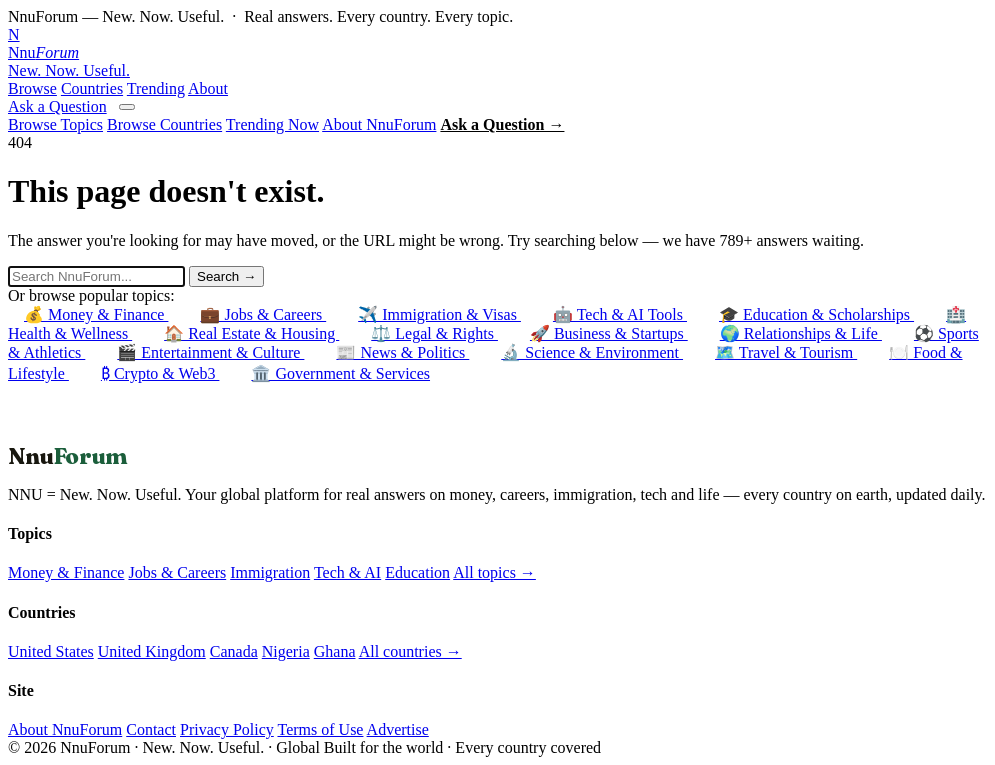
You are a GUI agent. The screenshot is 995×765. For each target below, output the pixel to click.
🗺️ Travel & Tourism (786, 352)
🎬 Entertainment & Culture (210, 352)
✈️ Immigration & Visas (439, 314)
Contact (151, 729)
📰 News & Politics (402, 352)
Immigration (270, 572)
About (208, 88)
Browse (32, 88)
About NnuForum (379, 124)
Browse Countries (164, 124)
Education (417, 572)
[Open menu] (127, 107)
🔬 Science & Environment (592, 352)
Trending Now (272, 124)
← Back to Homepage (79, 432)
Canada (234, 651)
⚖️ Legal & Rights (434, 333)
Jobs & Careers (177, 572)
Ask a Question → (502, 124)
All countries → (410, 651)
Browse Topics (55, 124)
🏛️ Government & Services (340, 373)
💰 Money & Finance (96, 314)
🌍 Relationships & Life (801, 333)
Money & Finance (66, 572)
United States (51, 651)
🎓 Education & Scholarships (816, 314)
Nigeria (286, 651)
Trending (156, 88)
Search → (226, 276)
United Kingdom (152, 651)
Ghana (335, 651)
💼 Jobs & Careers (263, 314)
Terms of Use (320, 729)
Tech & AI (347, 572)
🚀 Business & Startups (609, 333)
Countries (92, 88)
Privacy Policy (227, 729)
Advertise (398, 729)
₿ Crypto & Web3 (160, 373)
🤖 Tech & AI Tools (620, 314)
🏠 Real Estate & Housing (251, 333)
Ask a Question (57, 106)
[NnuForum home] (497, 53)
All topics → (494, 572)
